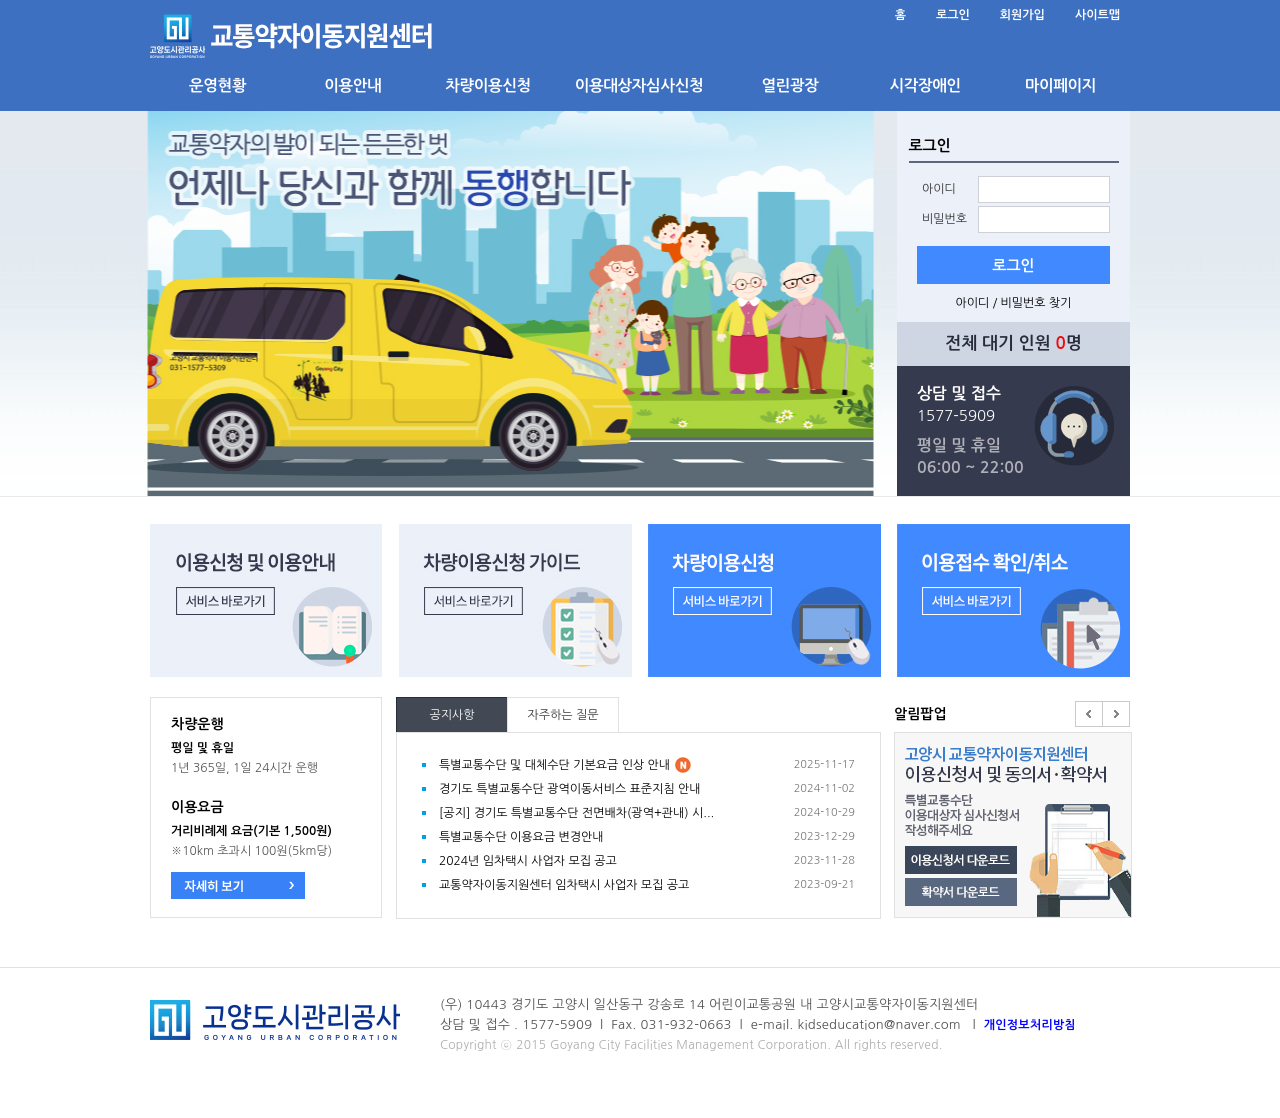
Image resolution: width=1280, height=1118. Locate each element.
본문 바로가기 (150, 0)
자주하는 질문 (562, 715)
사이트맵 (1097, 15)
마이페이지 (1060, 85)
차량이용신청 (488, 85)
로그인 (953, 15)
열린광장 (789, 85)
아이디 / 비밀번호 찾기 (1013, 303)
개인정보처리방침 (1030, 1025)
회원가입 (1022, 15)
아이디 (939, 189)
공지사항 (451, 715)
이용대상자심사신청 (639, 85)
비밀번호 (944, 219)
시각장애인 (924, 85)
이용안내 (352, 85)
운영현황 (217, 85)
